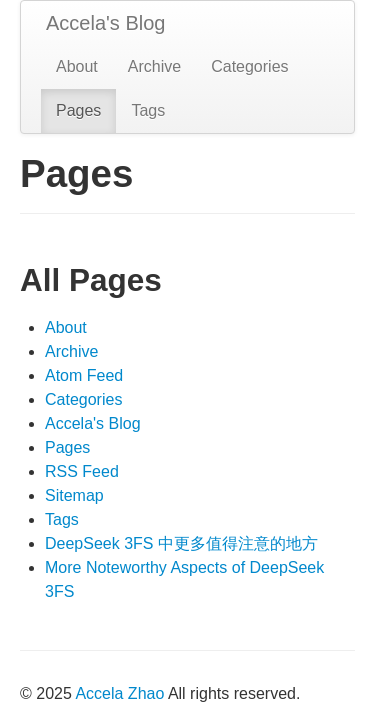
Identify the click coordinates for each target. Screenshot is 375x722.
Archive (154, 66)
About (77, 66)
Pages (78, 110)
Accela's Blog (105, 23)
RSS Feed (82, 471)
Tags (148, 110)
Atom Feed (84, 375)
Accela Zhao (119, 693)
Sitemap (74, 495)
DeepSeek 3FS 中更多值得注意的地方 (181, 543)
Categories (249, 66)
